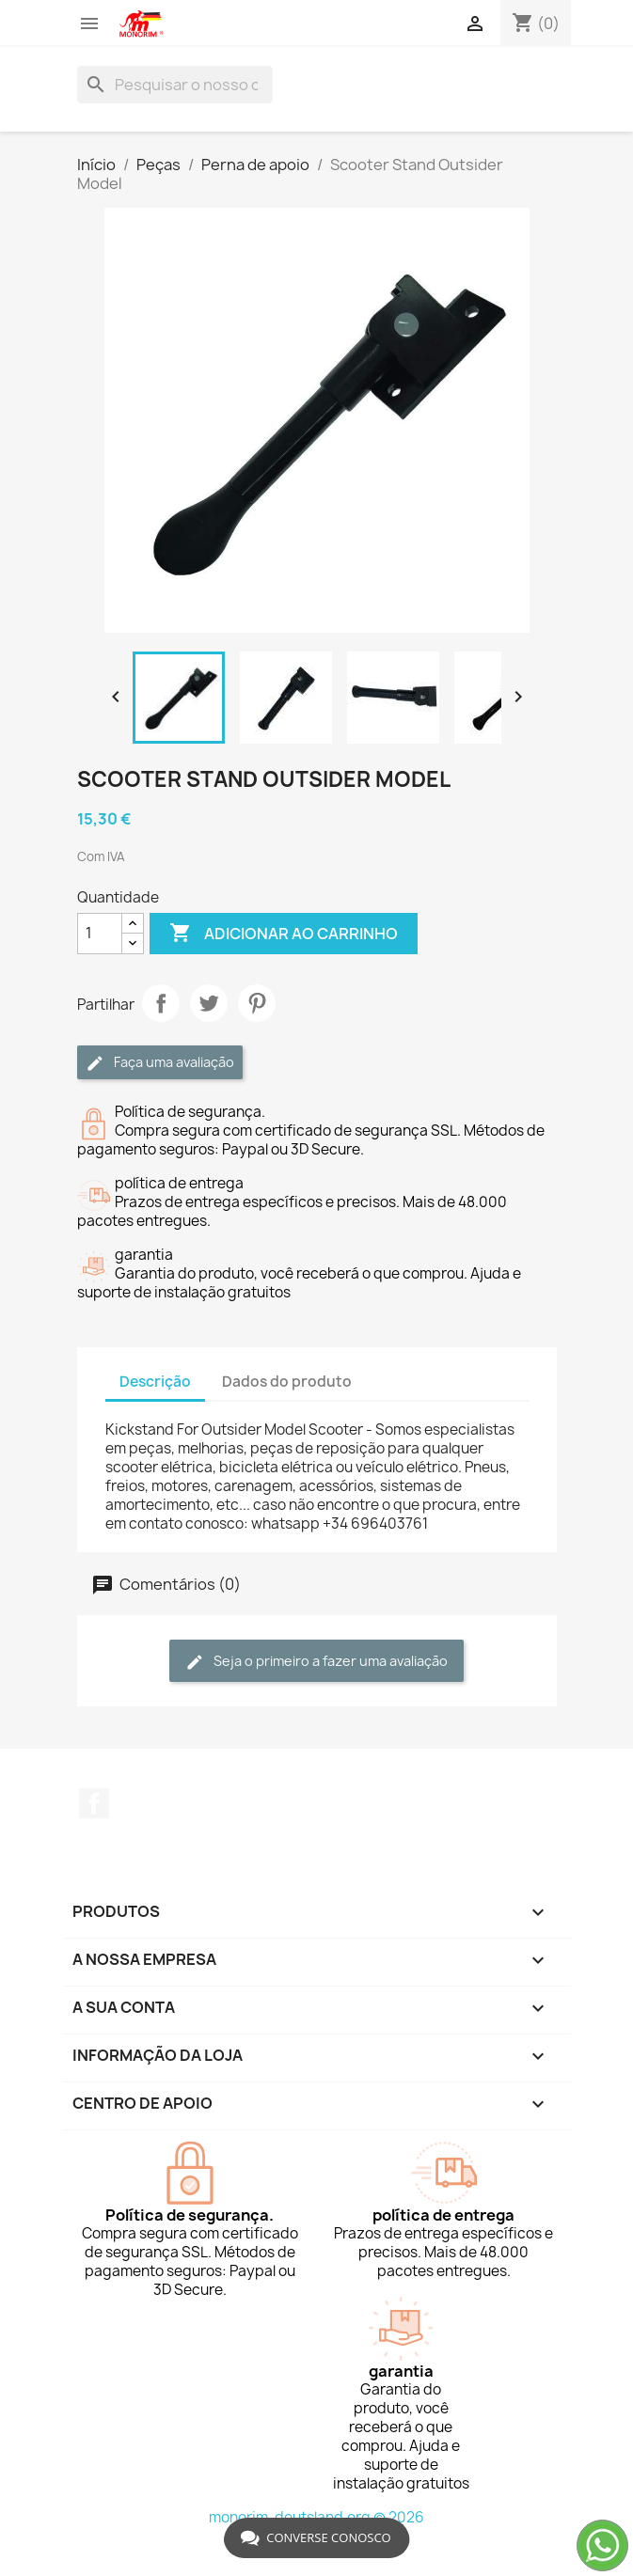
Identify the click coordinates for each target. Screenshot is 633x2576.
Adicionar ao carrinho (283, 933)
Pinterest (257, 1003)
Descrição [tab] (155, 1381)
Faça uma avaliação (160, 1063)
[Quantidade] (99, 933)
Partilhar (161, 1003)
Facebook (94, 1803)
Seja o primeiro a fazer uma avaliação (316, 1662)
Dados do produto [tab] (287, 1381)
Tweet (209, 1003)
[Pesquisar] (175, 84)
